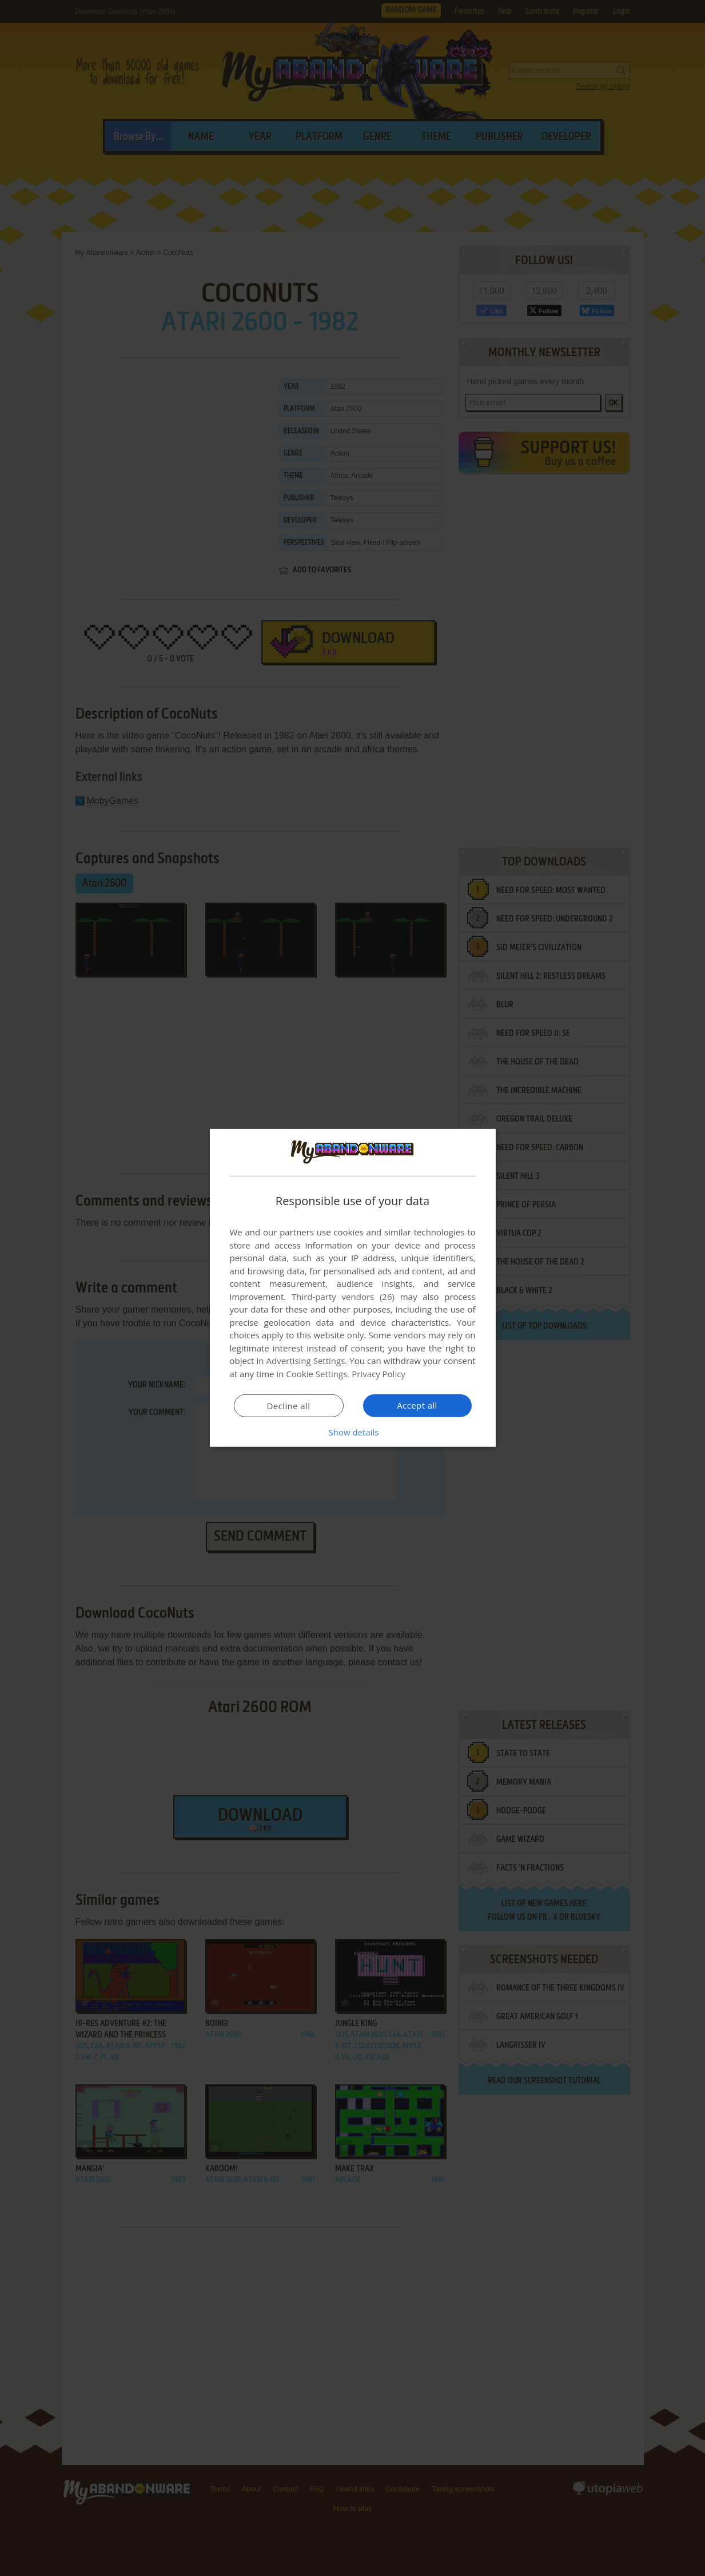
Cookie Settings (316, 1373)
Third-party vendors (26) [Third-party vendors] (343, 1296)
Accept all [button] (417, 1405)
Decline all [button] (288, 1405)
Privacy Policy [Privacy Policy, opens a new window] (378, 1373)
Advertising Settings (305, 1360)
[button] (352, 1432)
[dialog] (353, 1288)
